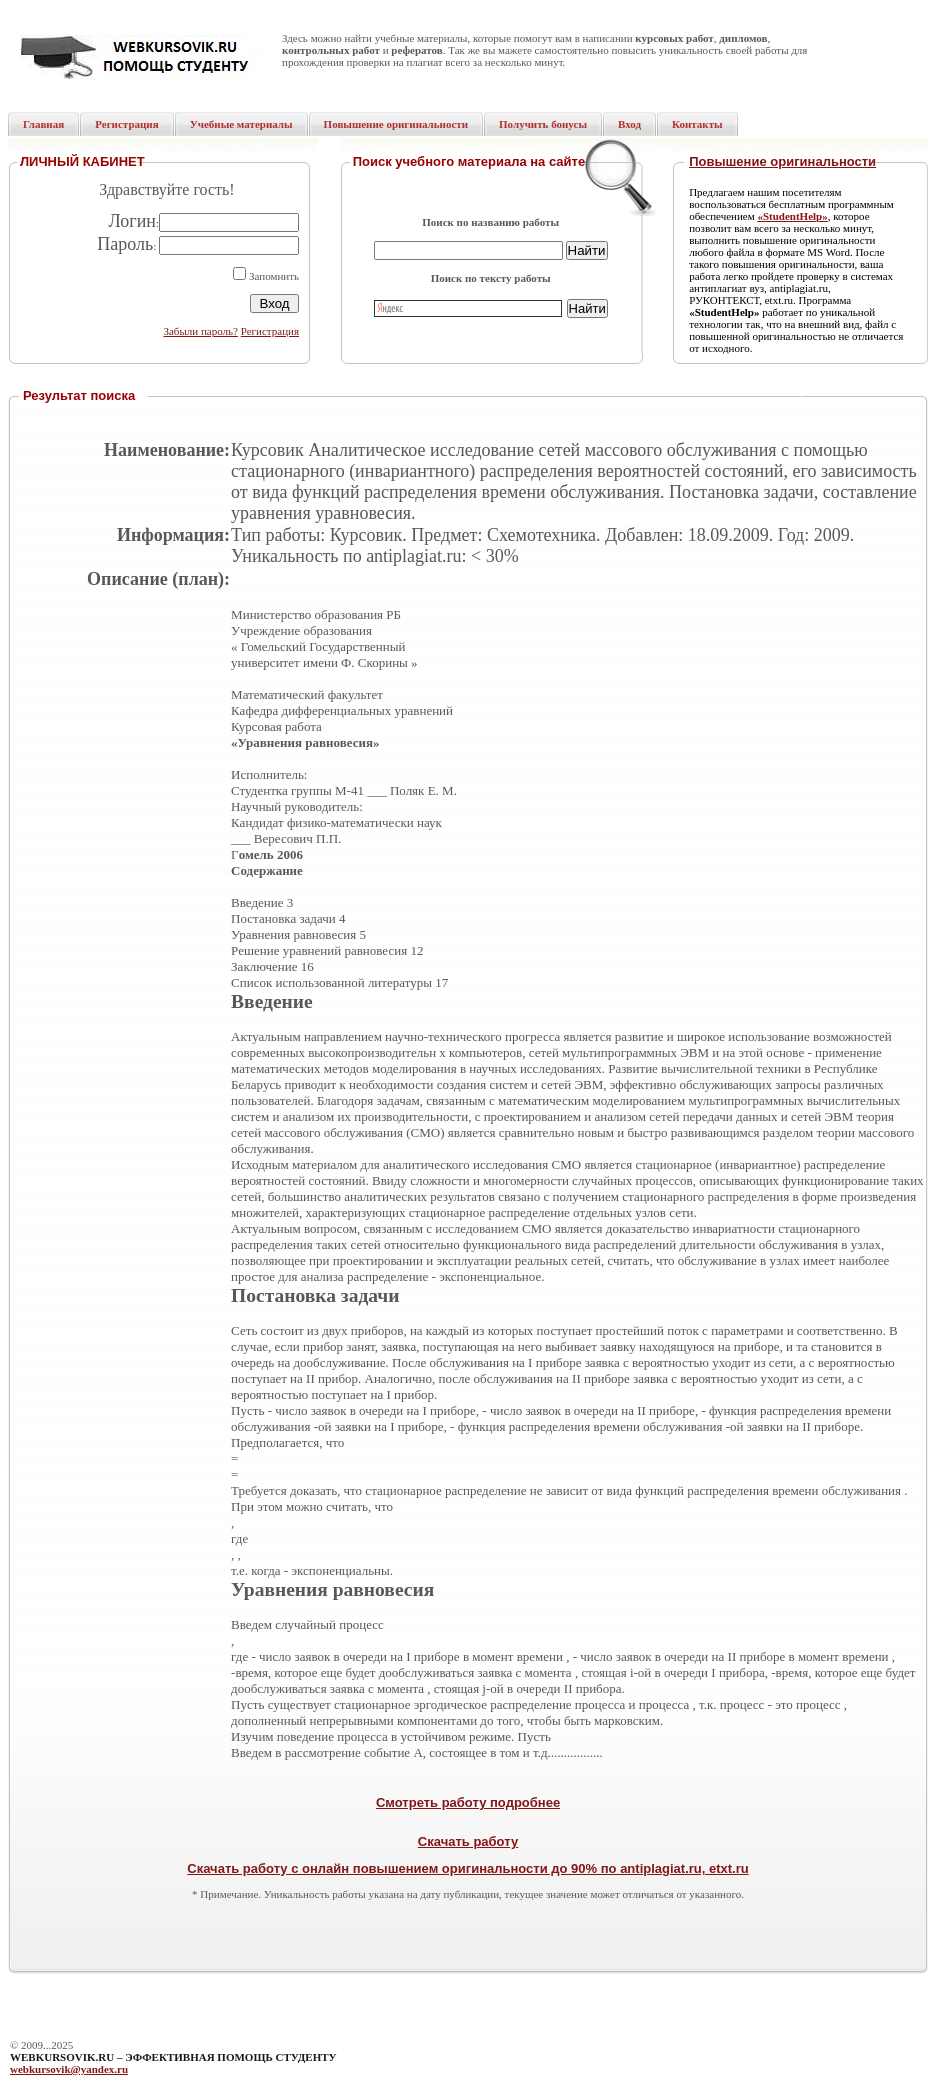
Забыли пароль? (200, 331)
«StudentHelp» (792, 216)
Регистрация (270, 331)
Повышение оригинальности (782, 161)
